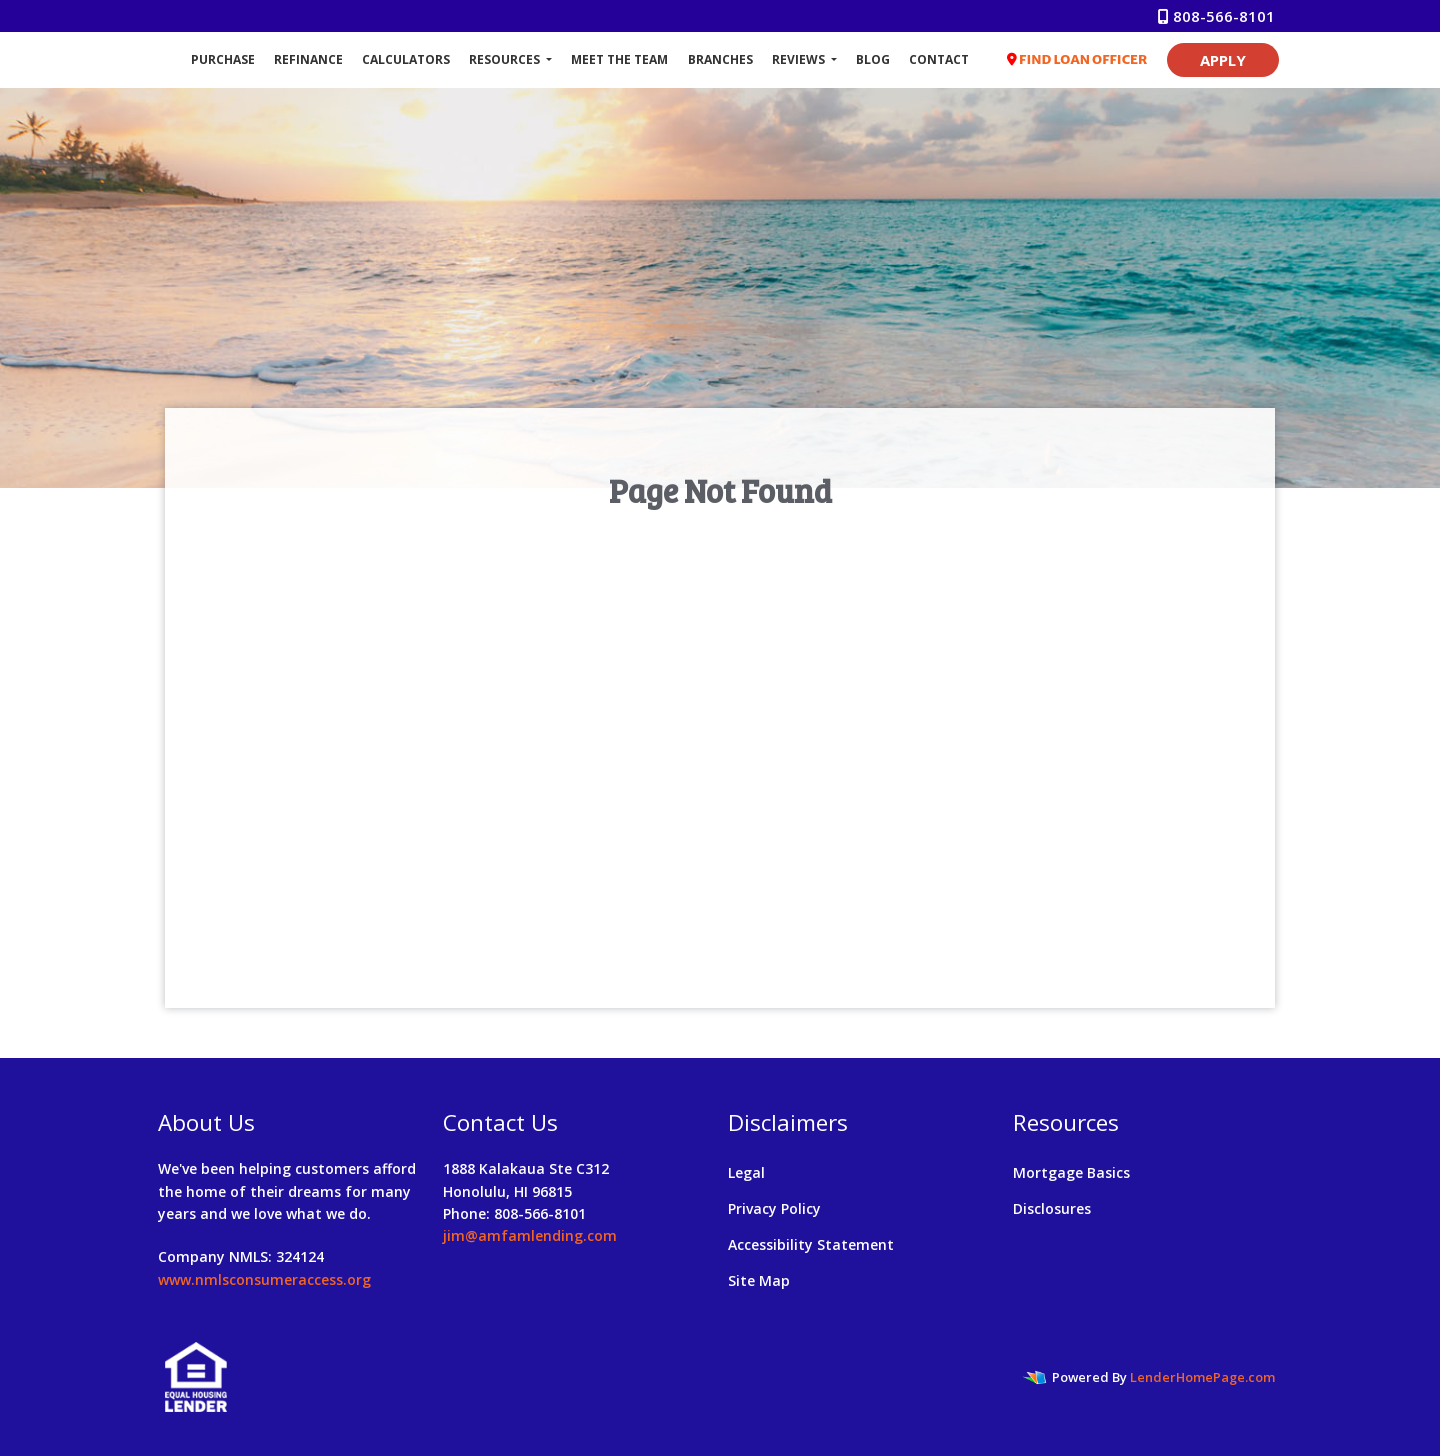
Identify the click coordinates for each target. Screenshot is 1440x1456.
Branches (720, 59)
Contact (939, 59)
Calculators (406, 59)
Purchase (223, 59)
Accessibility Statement (811, 1244)
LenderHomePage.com (1202, 1377)
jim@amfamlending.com (530, 1235)
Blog (873, 59)
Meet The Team (619, 59)
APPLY (1223, 60)
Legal (746, 1172)
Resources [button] (506, 59)
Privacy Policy (774, 1208)
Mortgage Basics (1071, 1172)
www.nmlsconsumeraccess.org (264, 1279)
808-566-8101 (1216, 16)
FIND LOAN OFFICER (1077, 59)
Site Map (759, 1280)
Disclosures (1052, 1208)
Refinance (308, 59)
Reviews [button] (800, 59)
